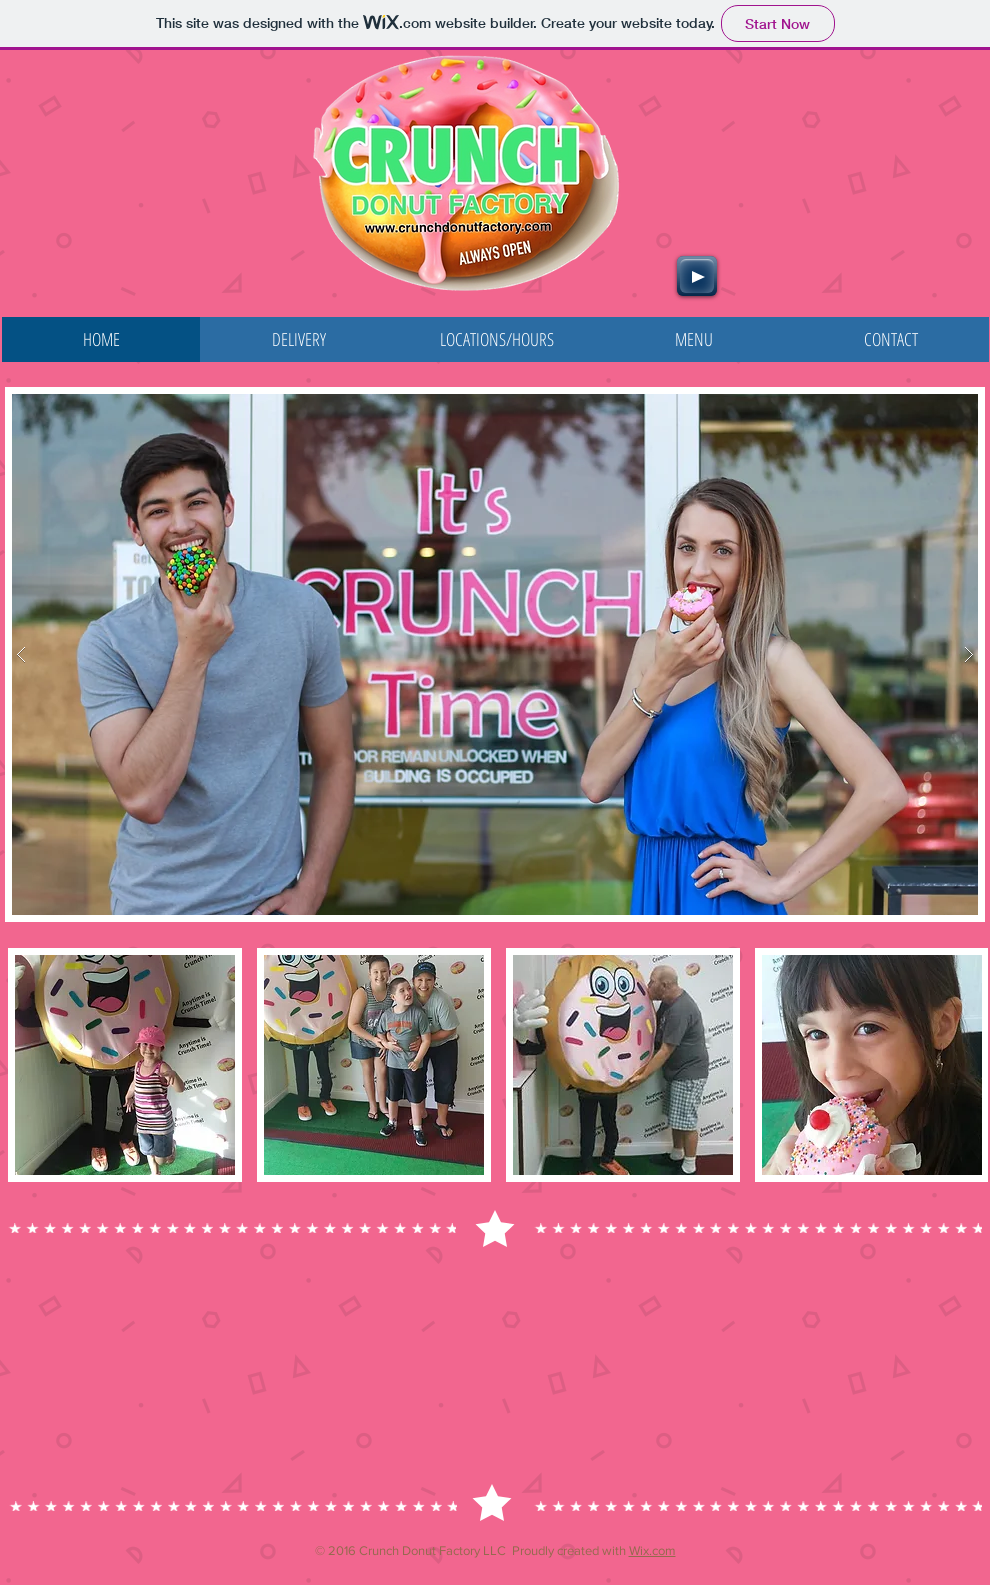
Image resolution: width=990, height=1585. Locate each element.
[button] (495, 654)
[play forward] (963, 1065)
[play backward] (33, 1065)
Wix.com (652, 1550)
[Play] (697, 276)
